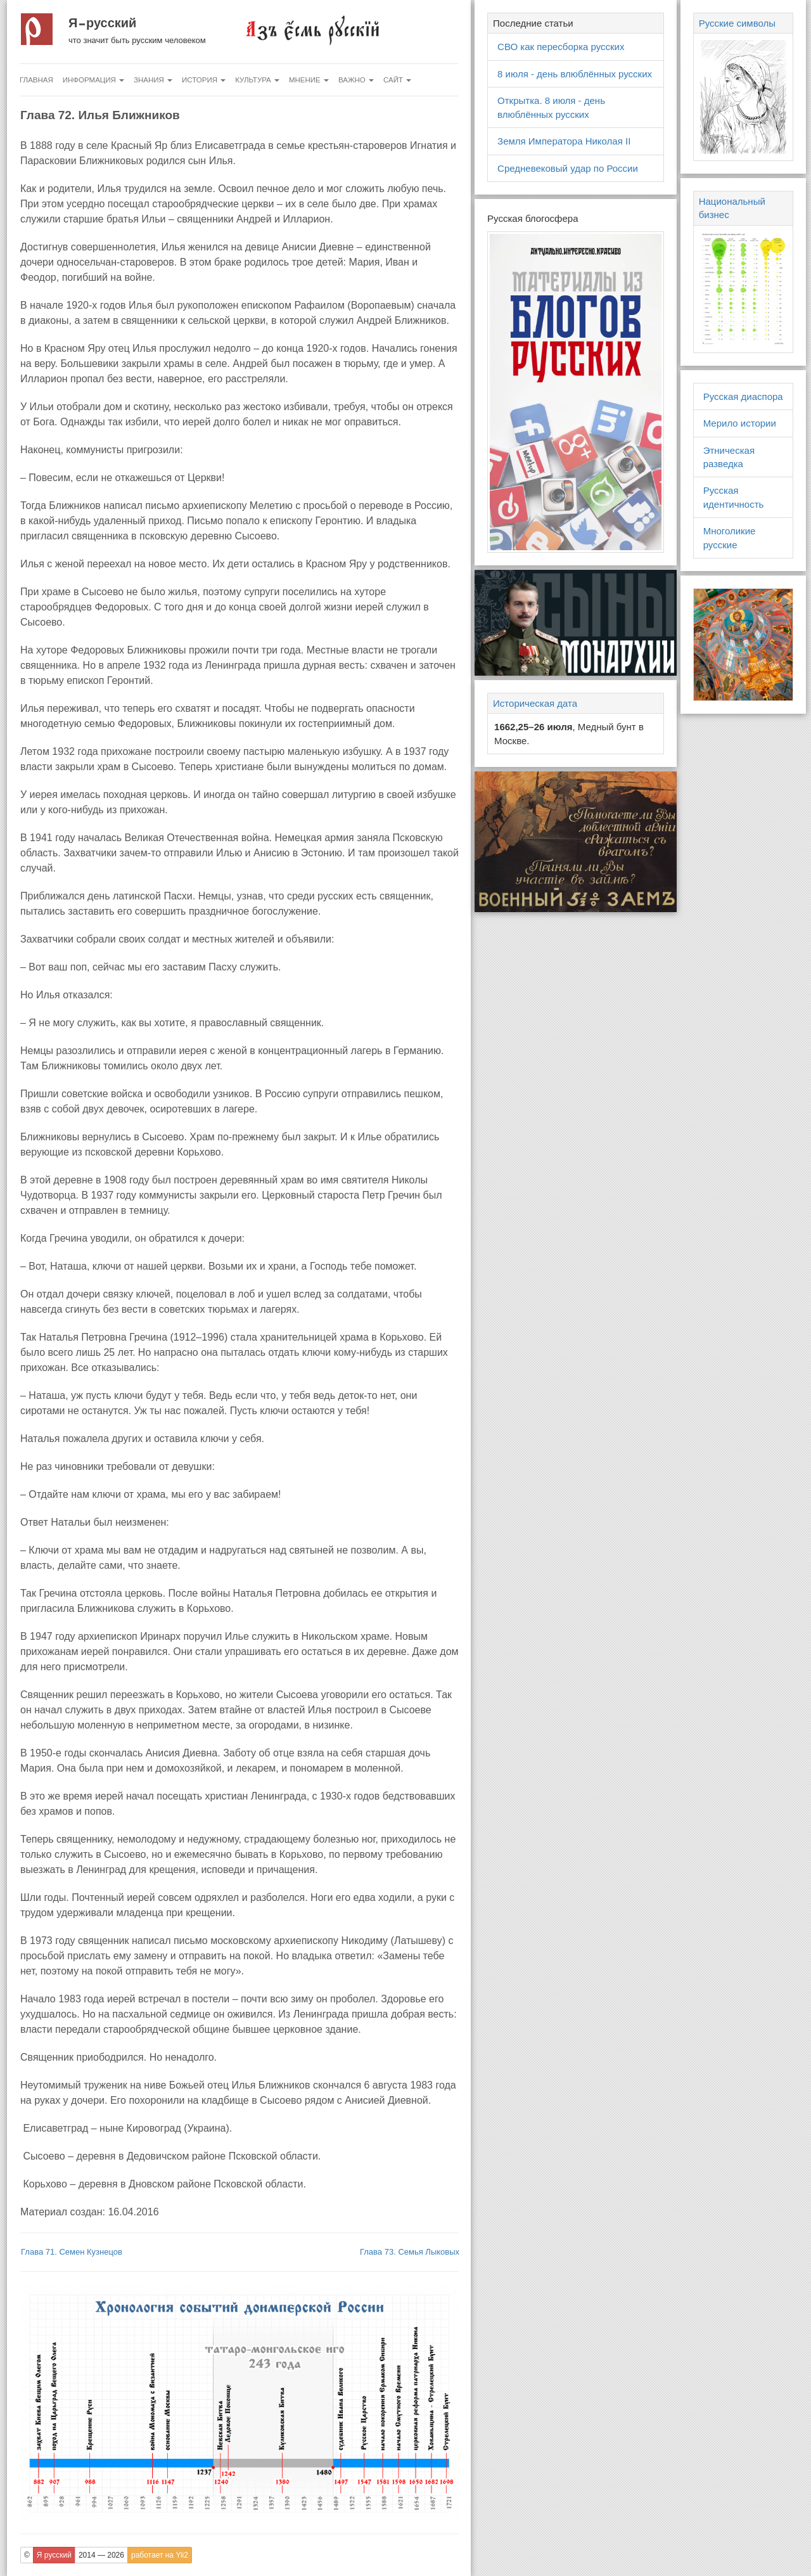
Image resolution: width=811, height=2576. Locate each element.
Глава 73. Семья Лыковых (409, 2252)
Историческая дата (535, 703)
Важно (356, 80)
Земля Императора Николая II (563, 141)
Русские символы (737, 23)
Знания (153, 80)
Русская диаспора (743, 396)
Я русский (102, 23)
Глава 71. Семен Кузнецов (71, 2252)
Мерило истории (739, 423)
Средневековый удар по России (567, 168)
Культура (257, 80)
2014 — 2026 (101, 2555)
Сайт (397, 80)
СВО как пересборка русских (560, 46)
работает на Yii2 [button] (159, 2555)
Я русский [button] (54, 2555)
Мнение (309, 80)
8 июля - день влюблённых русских (574, 73)
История (204, 80)
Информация (93, 80)
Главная (36, 80)
